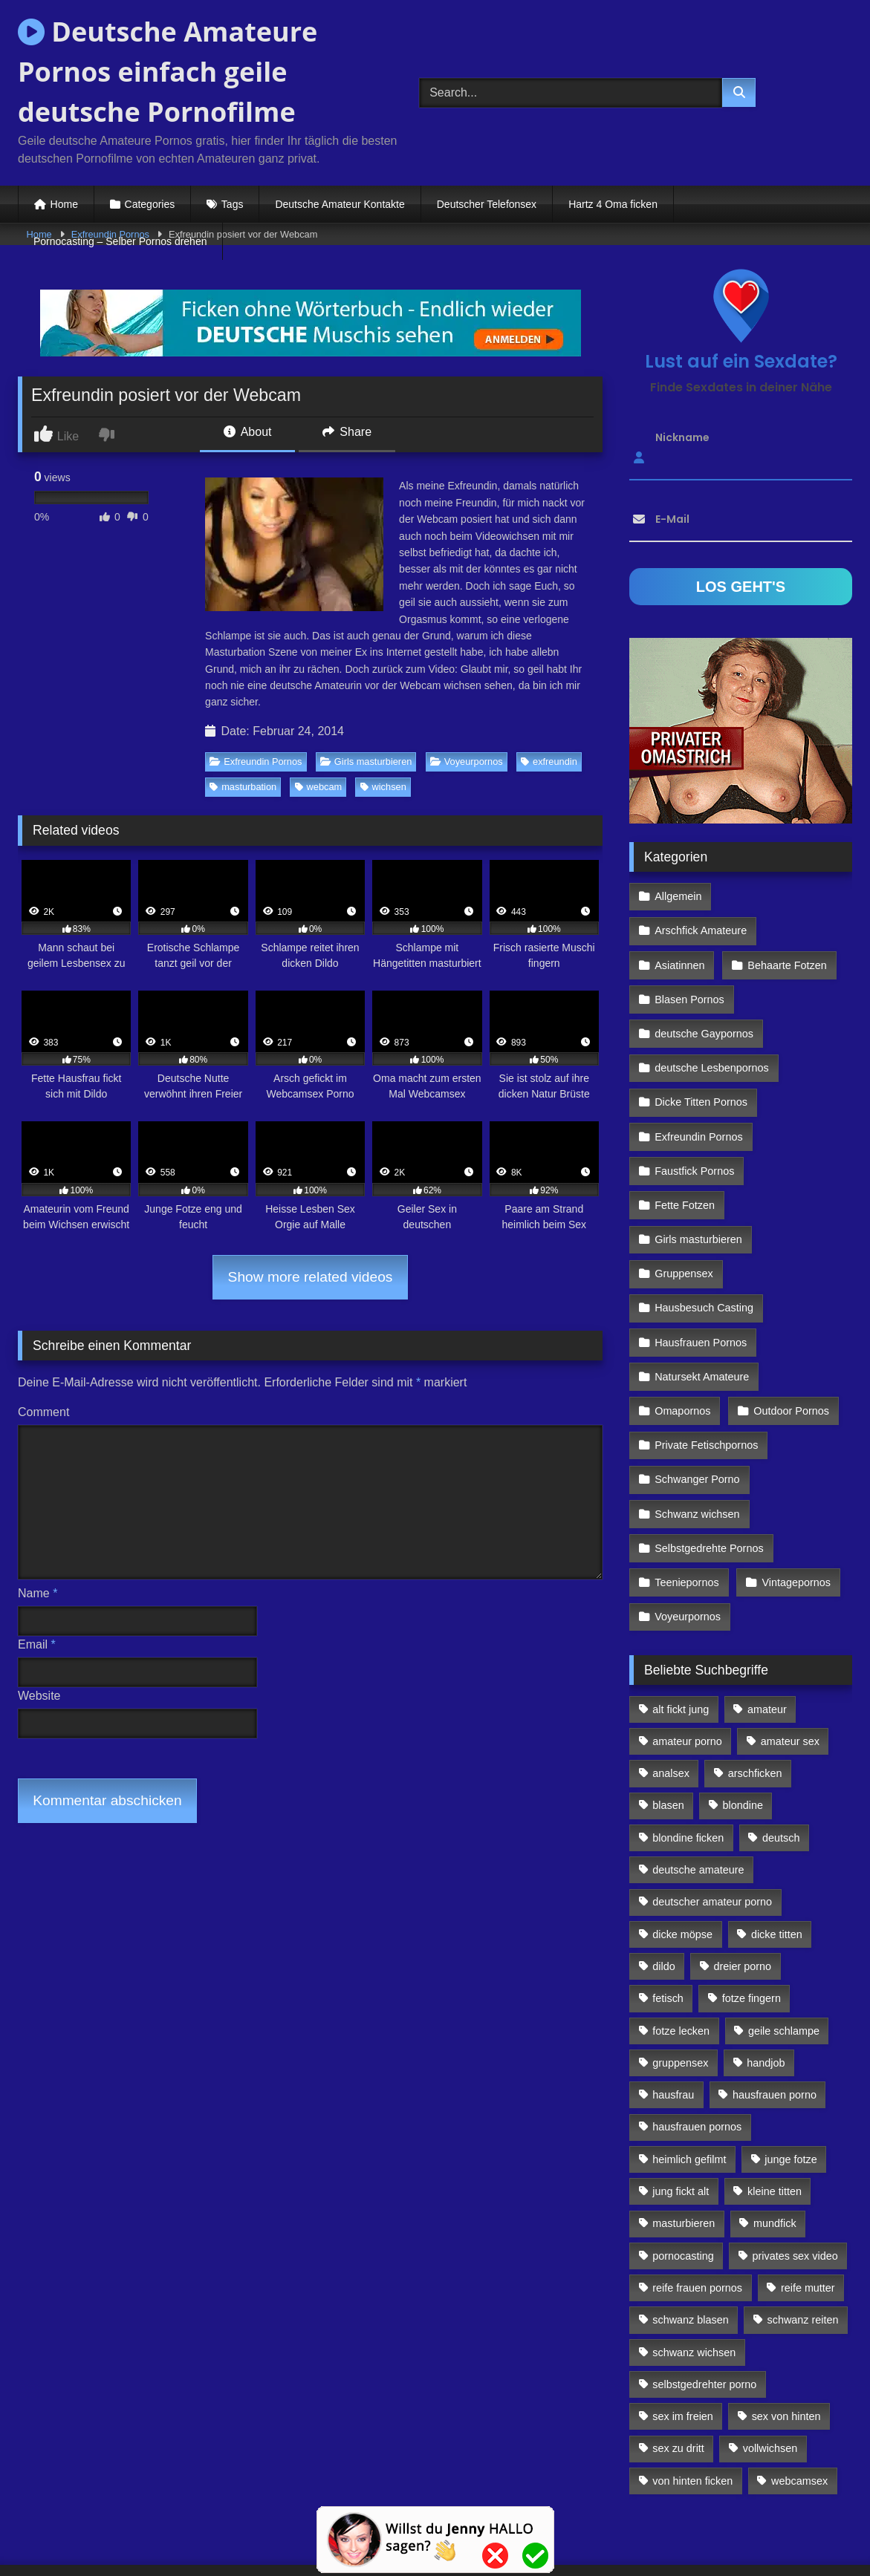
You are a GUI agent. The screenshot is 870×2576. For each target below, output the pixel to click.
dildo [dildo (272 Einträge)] (663, 1887)
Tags (232, 204)
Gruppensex (683, 1217)
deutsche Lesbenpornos (712, 1025)
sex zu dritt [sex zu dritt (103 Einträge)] (678, 2370)
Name (37, 1593)
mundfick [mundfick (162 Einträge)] (774, 2144)
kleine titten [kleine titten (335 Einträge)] (774, 2112)
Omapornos (682, 1346)
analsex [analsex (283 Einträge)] (670, 1694)
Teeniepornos (686, 1507)
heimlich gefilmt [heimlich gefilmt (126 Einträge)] (689, 2080)
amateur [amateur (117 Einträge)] (767, 1630)
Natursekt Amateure (702, 1314)
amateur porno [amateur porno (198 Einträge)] (687, 1662)
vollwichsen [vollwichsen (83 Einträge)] (770, 2370)
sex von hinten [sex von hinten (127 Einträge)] (786, 2337)
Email (37, 1644)
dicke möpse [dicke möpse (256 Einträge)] (682, 1855)
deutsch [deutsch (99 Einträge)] (780, 1758)
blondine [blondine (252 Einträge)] (743, 1726)
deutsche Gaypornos (704, 992)
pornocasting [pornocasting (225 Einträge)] (682, 2176)
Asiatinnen (679, 928)
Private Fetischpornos (706, 1378)
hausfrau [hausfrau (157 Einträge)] (673, 2015)
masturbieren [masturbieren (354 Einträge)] (683, 2144)
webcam (319, 786)
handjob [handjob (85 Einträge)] (766, 1983)
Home (64, 204)
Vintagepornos (794, 1507)
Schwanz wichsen (697, 1442)
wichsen (383, 786)
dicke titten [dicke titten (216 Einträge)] (776, 1855)
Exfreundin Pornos (256, 761)
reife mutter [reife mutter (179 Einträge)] (808, 2208)
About (247, 431)
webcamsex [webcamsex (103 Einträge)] (799, 2401)
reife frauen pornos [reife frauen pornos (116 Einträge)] (697, 2208)
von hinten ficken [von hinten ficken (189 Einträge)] (692, 2401)
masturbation (243, 786)
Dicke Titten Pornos (701, 1057)
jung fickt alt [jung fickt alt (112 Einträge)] (680, 2112)
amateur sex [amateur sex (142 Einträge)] (790, 1662)
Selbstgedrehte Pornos (709, 1475)
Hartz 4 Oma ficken (613, 204)
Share (346, 431)
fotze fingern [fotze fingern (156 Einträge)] (751, 1919)
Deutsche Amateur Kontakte (339, 204)
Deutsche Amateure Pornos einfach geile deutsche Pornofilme (167, 71)
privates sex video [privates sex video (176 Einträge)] (795, 2176)
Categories (150, 204)
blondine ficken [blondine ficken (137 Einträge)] (688, 1758)
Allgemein (678, 895)
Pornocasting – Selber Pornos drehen (120, 241)
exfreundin (549, 761)
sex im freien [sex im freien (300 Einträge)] (682, 2337)
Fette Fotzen (685, 1153)
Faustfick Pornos (694, 1120)
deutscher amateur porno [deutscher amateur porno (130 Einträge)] (712, 1822)
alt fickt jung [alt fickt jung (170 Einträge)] (680, 1630)
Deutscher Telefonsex (486, 204)
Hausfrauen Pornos (701, 1282)
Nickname (682, 437)
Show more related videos (310, 1277)
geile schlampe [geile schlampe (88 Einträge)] (783, 1951)
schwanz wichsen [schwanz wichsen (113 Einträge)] (694, 2273)
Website (39, 1695)
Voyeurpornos (466, 761)
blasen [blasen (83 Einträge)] (668, 1726)
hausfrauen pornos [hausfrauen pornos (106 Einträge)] (696, 2048)
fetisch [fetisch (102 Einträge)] (668, 1919)
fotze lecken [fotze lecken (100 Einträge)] (681, 1951)
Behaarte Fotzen (785, 928)
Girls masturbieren (366, 761)
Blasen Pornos (689, 960)
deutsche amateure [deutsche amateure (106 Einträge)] (698, 1790)
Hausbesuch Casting (704, 1250)
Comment (43, 1412)
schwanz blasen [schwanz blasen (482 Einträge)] (690, 2240)
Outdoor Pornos (790, 1346)
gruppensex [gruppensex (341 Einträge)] (680, 1983)
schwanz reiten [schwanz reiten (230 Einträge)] (803, 2240)
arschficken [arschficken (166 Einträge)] (755, 1694)
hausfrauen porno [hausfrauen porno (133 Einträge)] (775, 2015)
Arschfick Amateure (789, 895)
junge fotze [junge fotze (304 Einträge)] (791, 2080)
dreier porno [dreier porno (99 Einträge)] (743, 1887)
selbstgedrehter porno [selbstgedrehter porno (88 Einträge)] (704, 2305)
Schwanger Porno (697, 1410)
